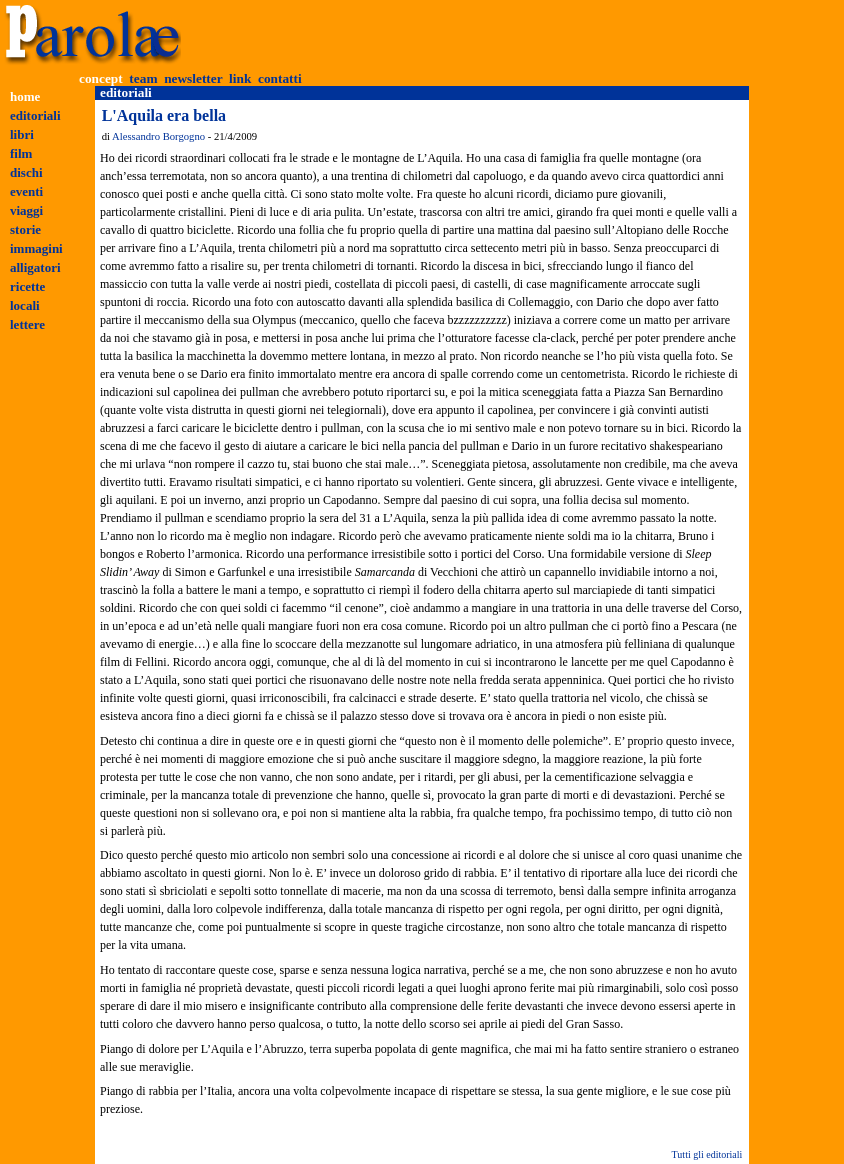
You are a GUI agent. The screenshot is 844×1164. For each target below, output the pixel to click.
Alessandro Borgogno (158, 136)
